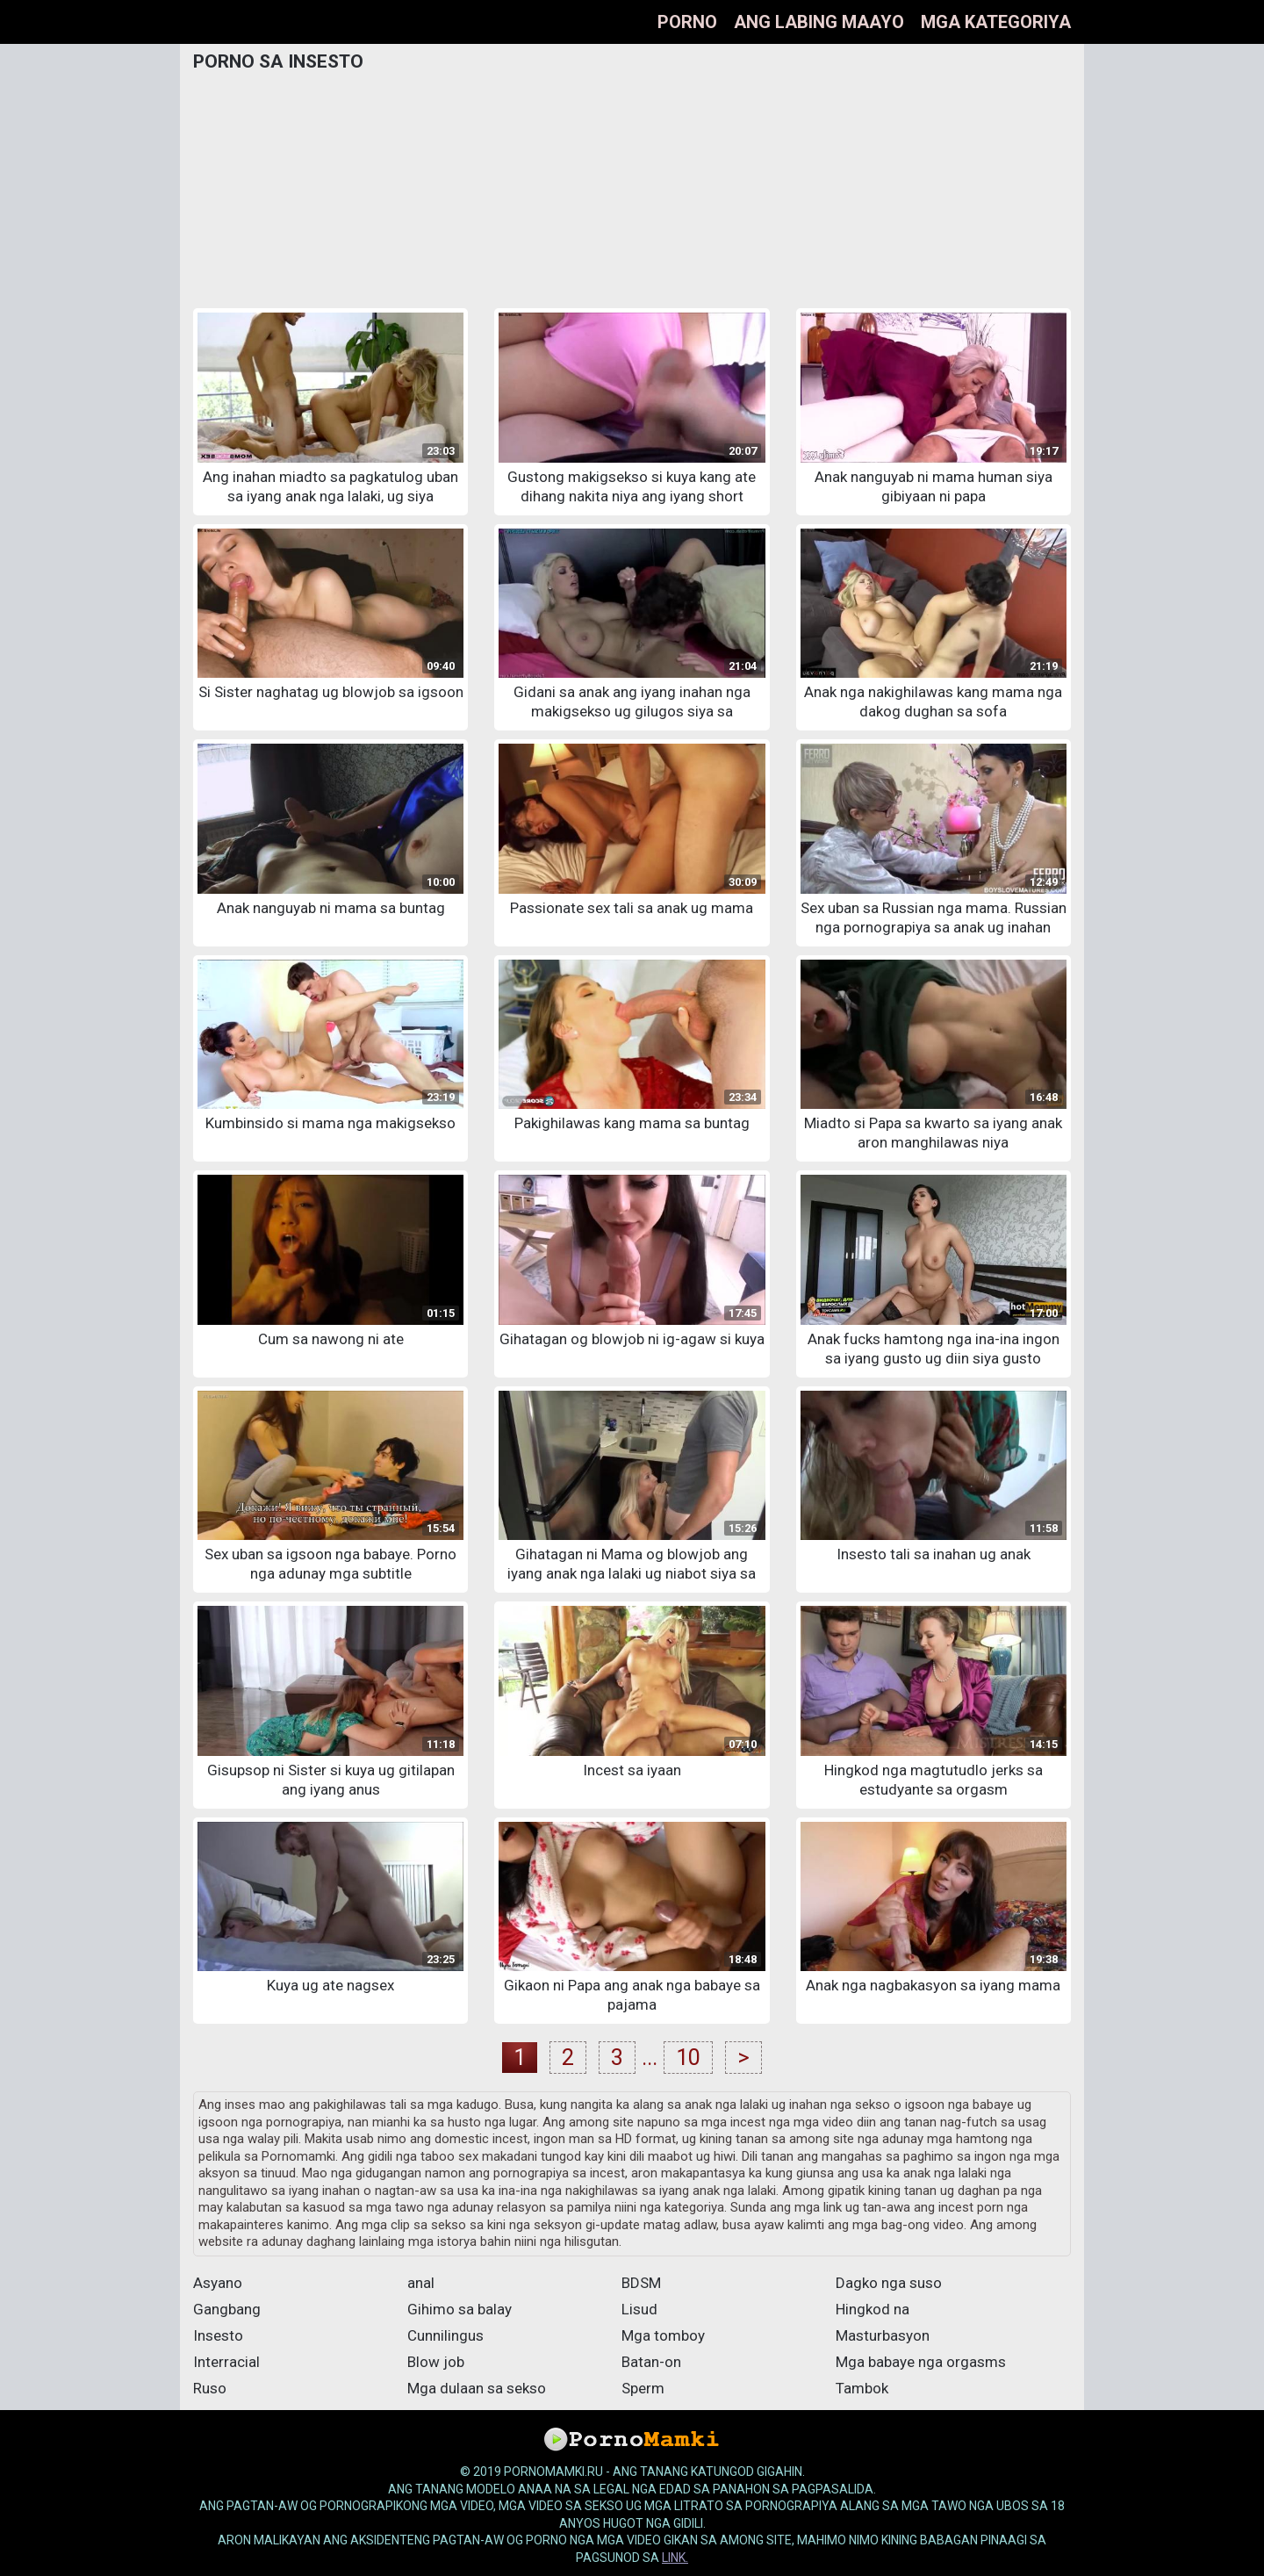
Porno (687, 22)
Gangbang (227, 2309)
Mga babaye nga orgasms (921, 2362)
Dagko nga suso (889, 2283)
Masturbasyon (883, 2335)
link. (675, 2558)
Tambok (862, 2388)
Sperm (642, 2388)
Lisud (639, 2309)
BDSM (641, 2283)
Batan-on (651, 2362)
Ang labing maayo (819, 22)
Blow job (435, 2362)
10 (688, 2057)
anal (420, 2283)
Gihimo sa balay (459, 2309)
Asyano (217, 2283)
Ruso (209, 2388)
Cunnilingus (445, 2335)
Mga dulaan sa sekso (476, 2388)
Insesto (218, 2335)
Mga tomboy (663, 2335)
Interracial (226, 2362)
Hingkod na (872, 2309)
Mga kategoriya (996, 22)
